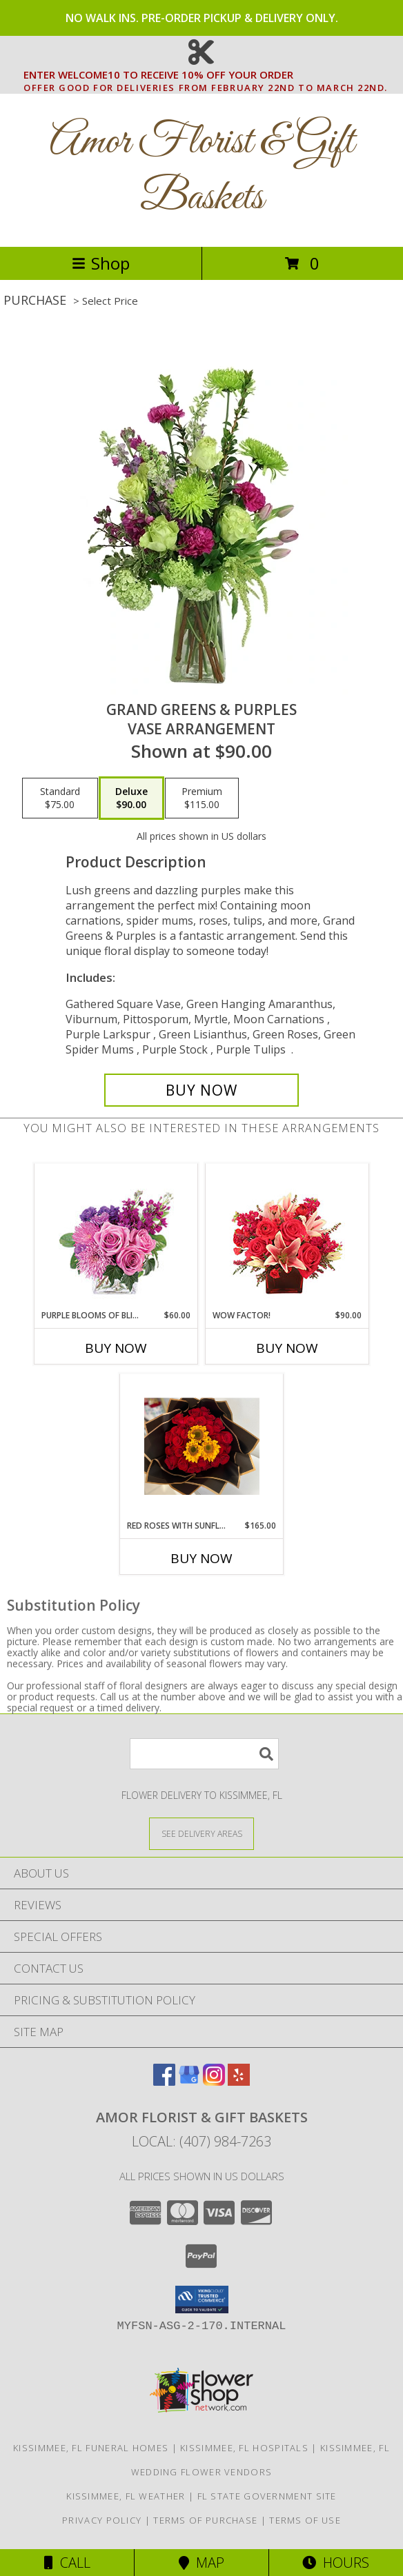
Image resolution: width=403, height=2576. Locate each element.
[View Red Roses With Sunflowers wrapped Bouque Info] (201, 1446)
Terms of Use (305, 2520)
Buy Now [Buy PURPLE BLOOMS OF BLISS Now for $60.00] (116, 1348)
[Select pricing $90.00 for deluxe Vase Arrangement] (131, 798)
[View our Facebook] (164, 2081)
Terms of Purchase (205, 2520)
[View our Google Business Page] (189, 2081)
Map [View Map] (201, 2562)
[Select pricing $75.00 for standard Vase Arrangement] (60, 798)
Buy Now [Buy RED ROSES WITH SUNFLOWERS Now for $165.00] (201, 1558)
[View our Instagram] (214, 2081)
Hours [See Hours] (335, 2562)
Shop (101, 263)
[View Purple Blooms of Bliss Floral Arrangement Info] (116, 1237)
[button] (201, 2299)
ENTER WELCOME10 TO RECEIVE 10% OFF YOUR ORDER (205, 75)
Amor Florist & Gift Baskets (202, 170)
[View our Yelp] (239, 2081)
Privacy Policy (101, 2520)
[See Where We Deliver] (201, 1833)
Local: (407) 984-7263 (201, 2141)
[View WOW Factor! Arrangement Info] (287, 1237)
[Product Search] (204, 1753)
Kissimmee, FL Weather (125, 2496)
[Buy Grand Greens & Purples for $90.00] (201, 1090)
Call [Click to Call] (67, 2562)
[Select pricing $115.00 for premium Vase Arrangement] (202, 798)
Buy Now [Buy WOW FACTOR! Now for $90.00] (287, 1348)
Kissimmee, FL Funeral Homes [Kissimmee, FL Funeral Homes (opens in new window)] (90, 2448)
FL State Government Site (267, 2496)
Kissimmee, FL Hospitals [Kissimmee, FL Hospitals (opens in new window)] (244, 2448)
